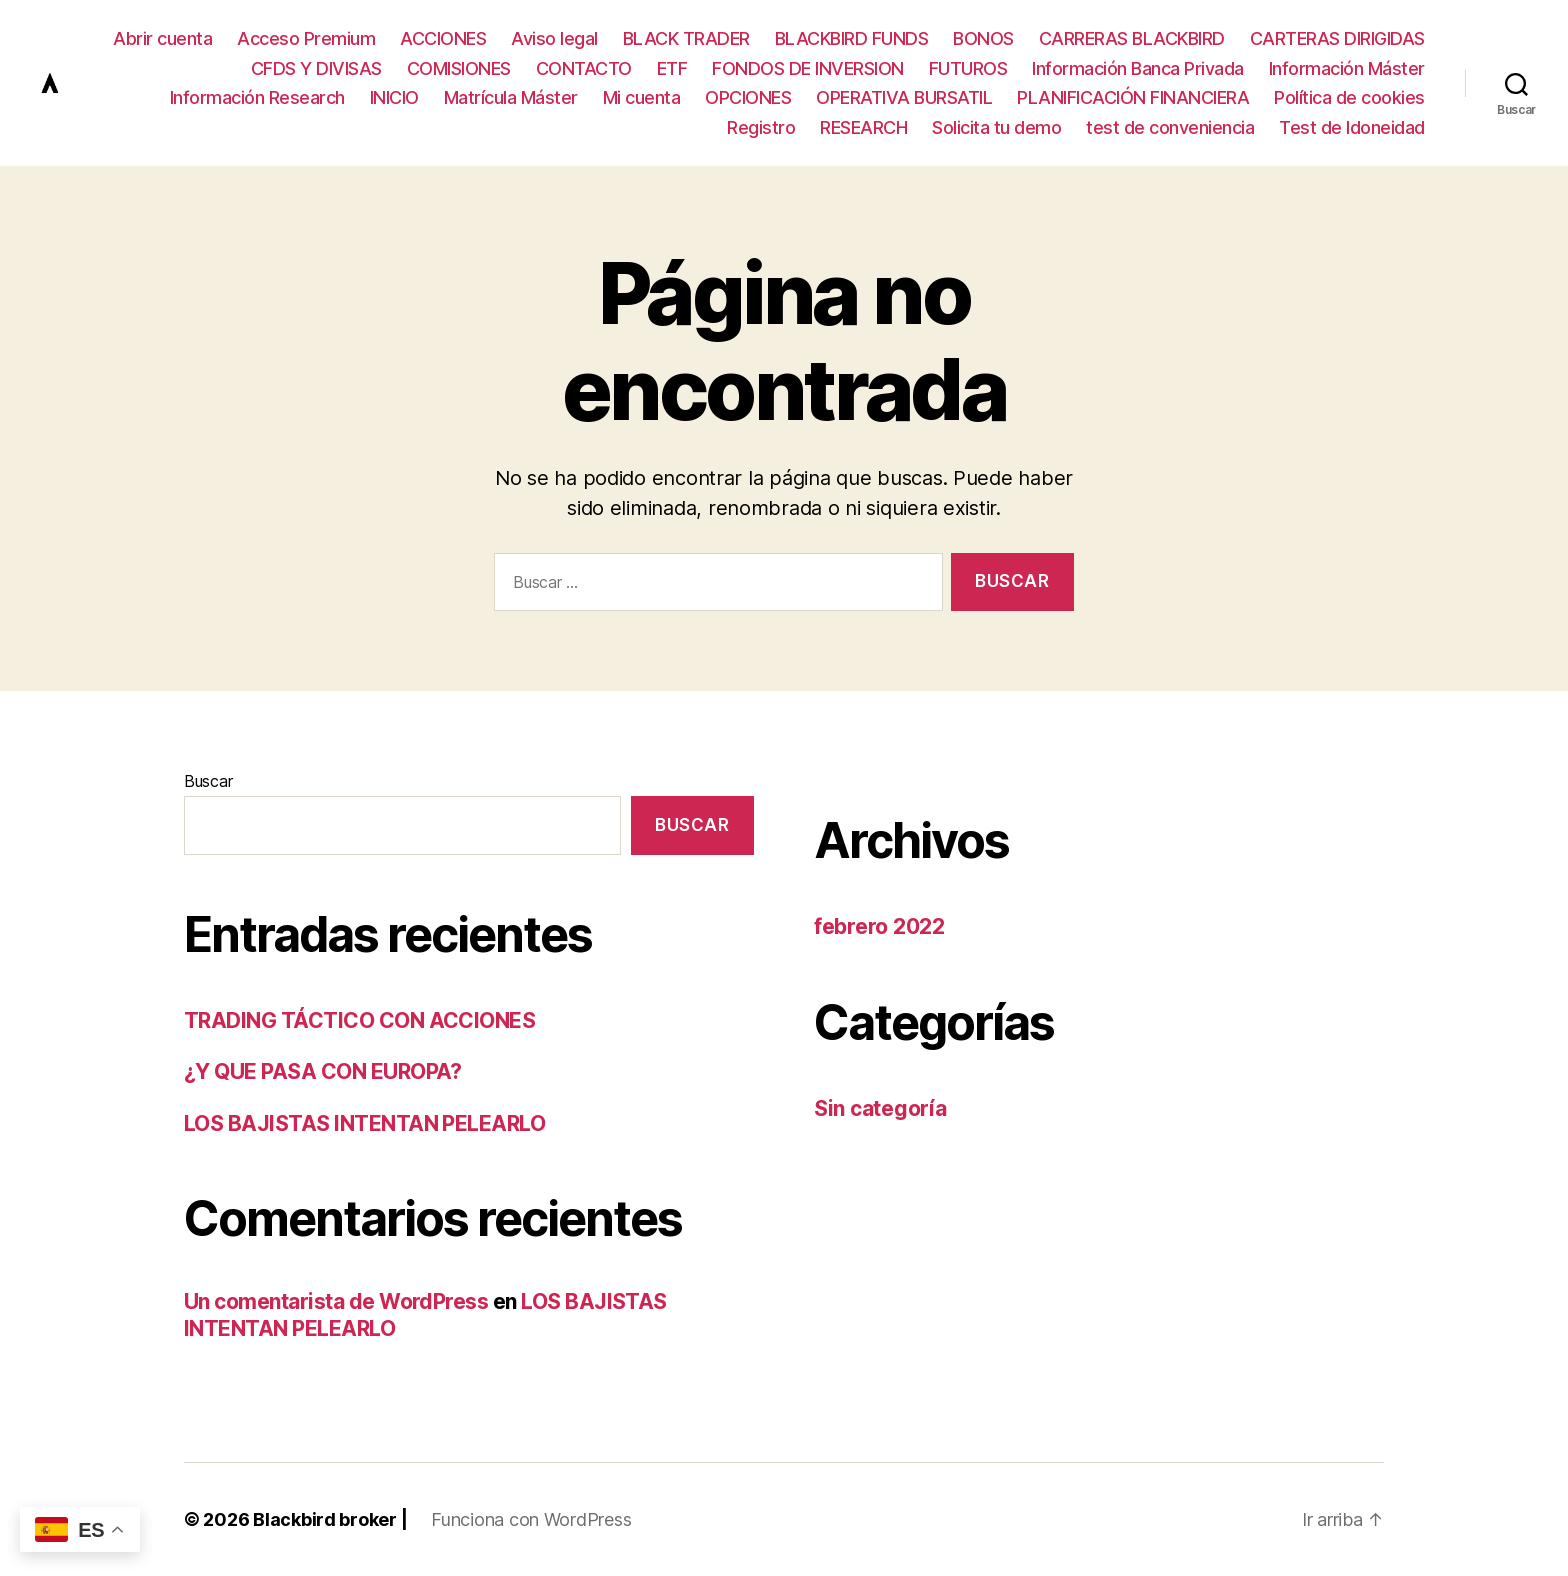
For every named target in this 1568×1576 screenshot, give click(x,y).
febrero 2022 (879, 926)
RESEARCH (863, 127)
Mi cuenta (642, 97)
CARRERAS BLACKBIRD (1132, 38)
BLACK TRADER (686, 38)
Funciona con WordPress (531, 1519)
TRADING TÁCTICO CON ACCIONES (359, 1020)
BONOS (983, 38)
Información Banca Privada (1138, 68)
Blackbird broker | (330, 1519)
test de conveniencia (1170, 127)
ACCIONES (443, 38)
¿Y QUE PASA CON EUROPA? (323, 1071)
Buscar (208, 781)
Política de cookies (1349, 97)
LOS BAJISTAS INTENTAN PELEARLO (364, 1123)
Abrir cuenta (162, 38)
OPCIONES (748, 97)
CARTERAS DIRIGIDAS (1337, 38)
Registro (761, 127)
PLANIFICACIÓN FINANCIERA (1133, 97)
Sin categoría (880, 1108)
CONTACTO (584, 68)
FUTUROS (968, 68)
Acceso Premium (306, 38)
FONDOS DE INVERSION (808, 68)
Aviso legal (554, 38)
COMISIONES (459, 68)
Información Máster (1347, 68)
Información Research (257, 97)
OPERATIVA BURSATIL (904, 97)
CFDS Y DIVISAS (316, 68)
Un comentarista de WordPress (336, 1301)
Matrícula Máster (511, 97)
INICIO (394, 97)
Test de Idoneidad (1352, 127)
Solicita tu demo (996, 127)
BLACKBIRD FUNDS (852, 38)
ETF (672, 68)
